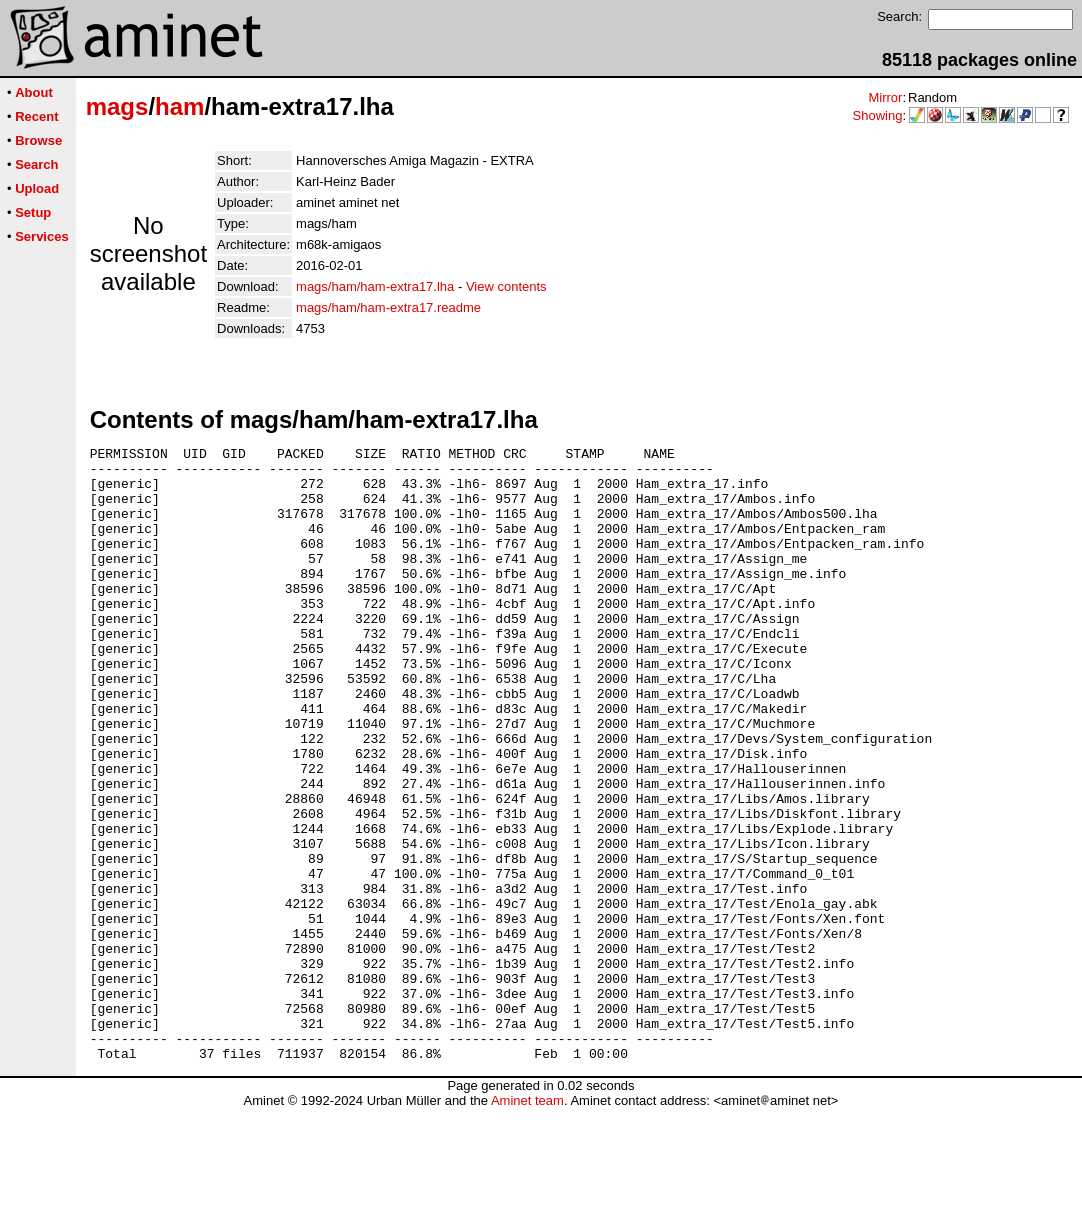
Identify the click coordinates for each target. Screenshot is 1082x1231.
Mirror (885, 97)
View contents (506, 286)
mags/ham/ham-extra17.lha (375, 286)
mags (117, 106)
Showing (878, 115)
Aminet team (527, 1223)
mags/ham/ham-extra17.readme (388, 307)
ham (179, 106)
